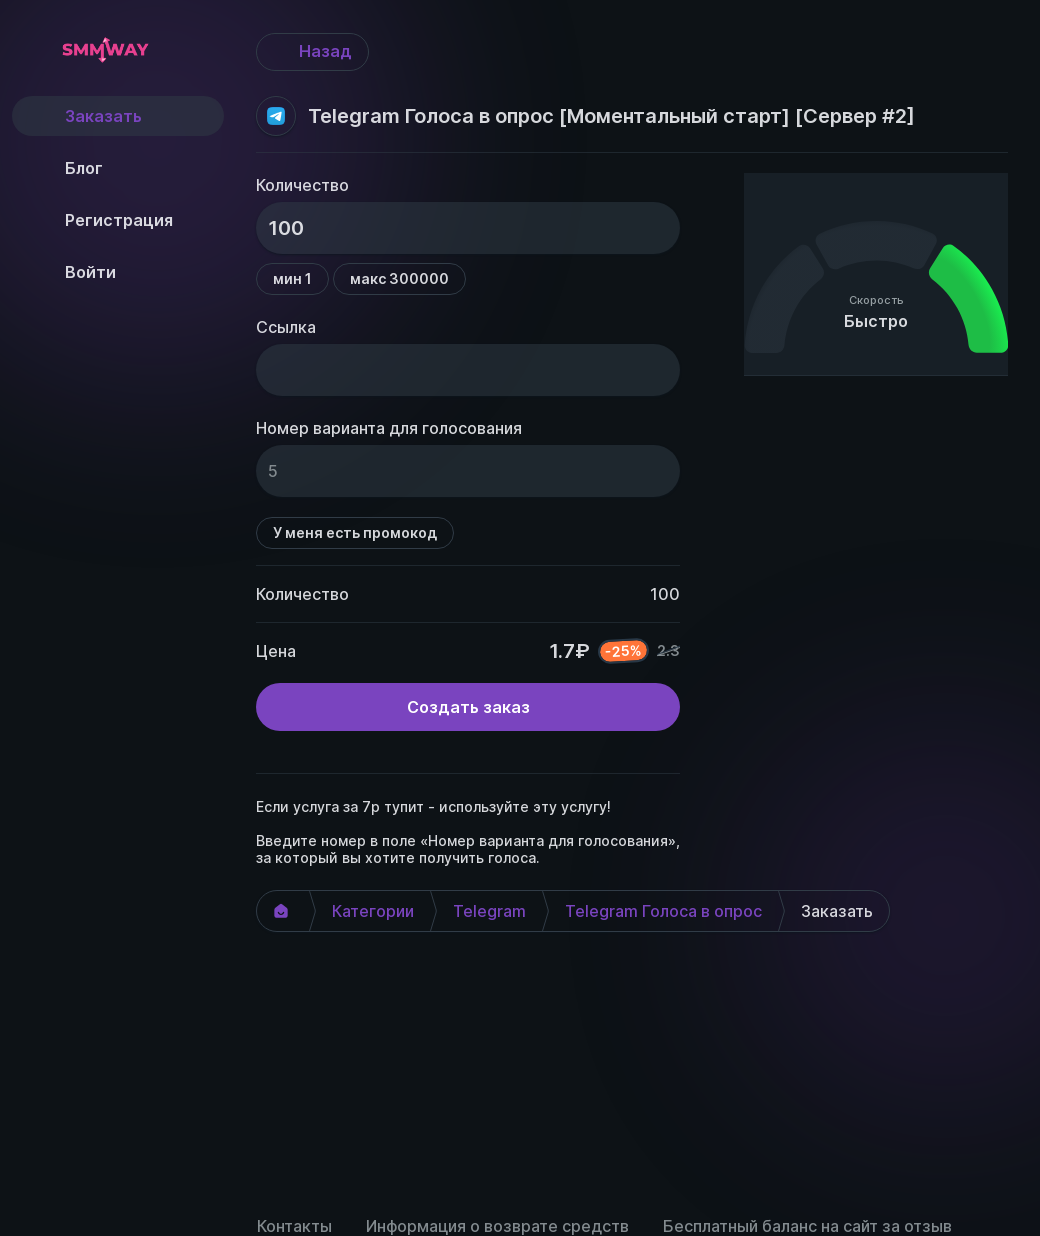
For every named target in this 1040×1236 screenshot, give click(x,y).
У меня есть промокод (355, 532)
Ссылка (286, 327)
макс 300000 (399, 278)
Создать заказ (468, 707)
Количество (302, 185)
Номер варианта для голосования (389, 428)
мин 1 (292, 278)
